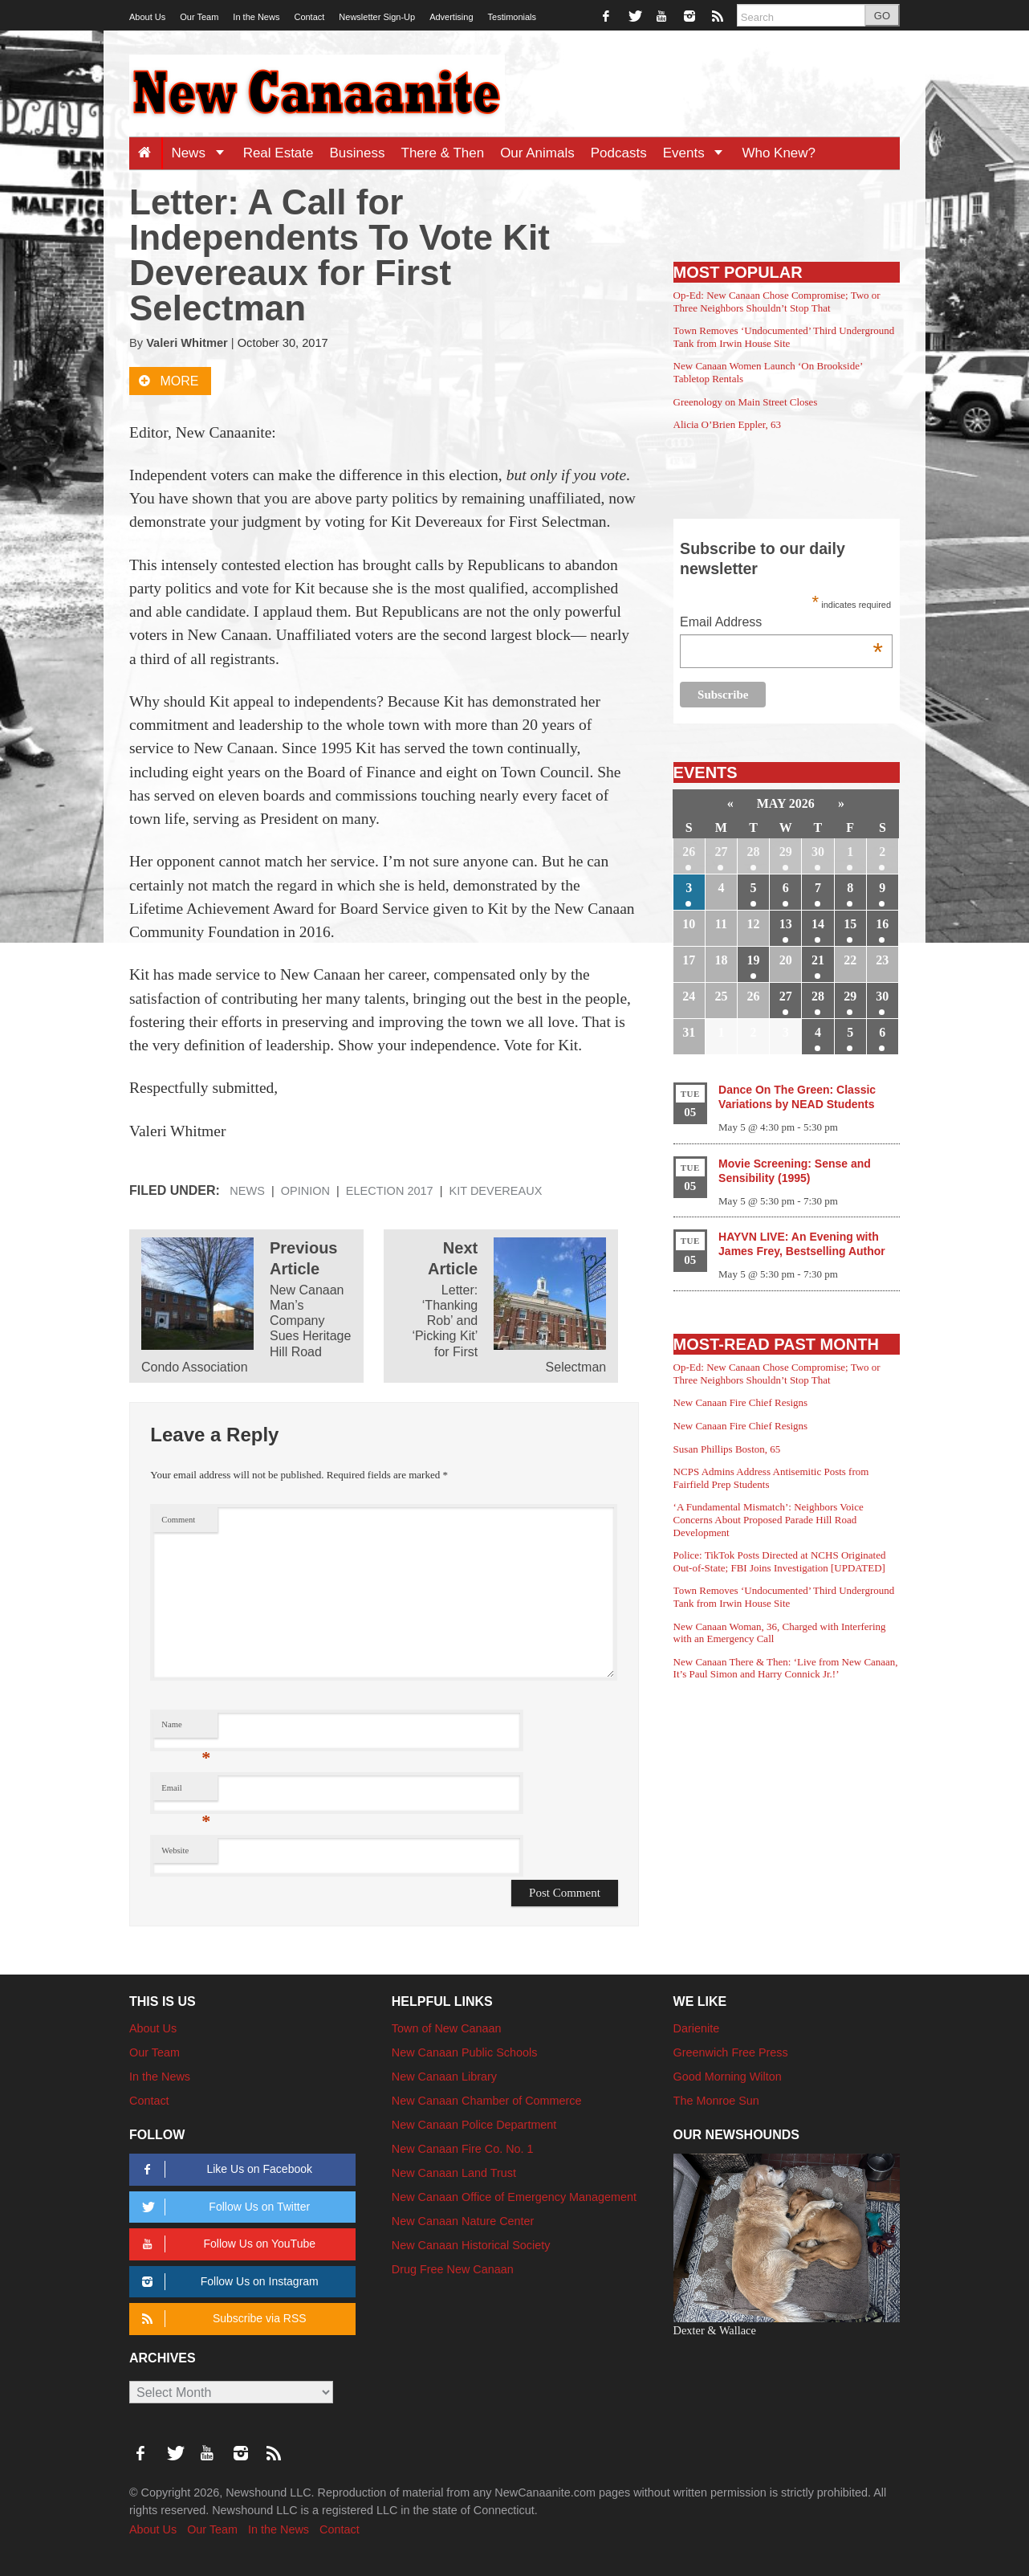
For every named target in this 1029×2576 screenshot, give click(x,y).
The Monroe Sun (716, 2100)
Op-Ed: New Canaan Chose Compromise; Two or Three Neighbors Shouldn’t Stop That (777, 301)
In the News (256, 17)
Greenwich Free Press (730, 2052)
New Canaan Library (444, 2076)
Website (175, 1850)
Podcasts (619, 153)
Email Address (781, 623)
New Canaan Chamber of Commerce (487, 2100)
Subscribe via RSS (221, 2318)
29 (785, 851)
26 (688, 851)
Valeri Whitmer (187, 342)
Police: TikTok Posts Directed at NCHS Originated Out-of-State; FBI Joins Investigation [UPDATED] (779, 1561)
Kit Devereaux (496, 1190)
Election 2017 (389, 1190)
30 (817, 851)
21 (817, 960)
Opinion (305, 1190)
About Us (147, 17)
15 (850, 924)
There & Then (443, 153)
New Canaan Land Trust (454, 2172)
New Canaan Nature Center (463, 2221)
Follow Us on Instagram (227, 2281)
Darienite (696, 2028)
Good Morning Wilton (727, 2076)
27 (720, 851)
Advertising (451, 17)
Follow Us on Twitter (223, 2207)
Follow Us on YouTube (225, 2244)
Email (185, 1791)
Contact (309, 17)
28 (753, 851)
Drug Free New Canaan (453, 2269)
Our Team (199, 17)
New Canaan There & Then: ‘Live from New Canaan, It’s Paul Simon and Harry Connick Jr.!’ (785, 1668)
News (202, 153)
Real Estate (278, 153)
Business (357, 153)
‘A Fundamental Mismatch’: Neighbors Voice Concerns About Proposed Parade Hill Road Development (768, 1519)
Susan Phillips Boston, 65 (727, 1449)
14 (817, 924)
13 (785, 924)
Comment (178, 1519)
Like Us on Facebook (224, 2169)
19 (753, 960)
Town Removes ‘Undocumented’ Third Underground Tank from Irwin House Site (784, 336)
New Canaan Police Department (474, 2124)
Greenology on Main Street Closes (745, 402)
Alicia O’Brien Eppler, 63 (727, 424)
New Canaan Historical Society (471, 2245)
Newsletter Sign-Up (377, 17)
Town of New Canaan (447, 2028)
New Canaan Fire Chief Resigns (740, 1402)
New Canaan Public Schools (465, 2052)
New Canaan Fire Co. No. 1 (463, 2148)
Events (698, 153)
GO (882, 16)
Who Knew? (778, 153)
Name (185, 1728)
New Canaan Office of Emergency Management (514, 2197)
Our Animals (537, 153)
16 (882, 924)
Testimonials (512, 17)
